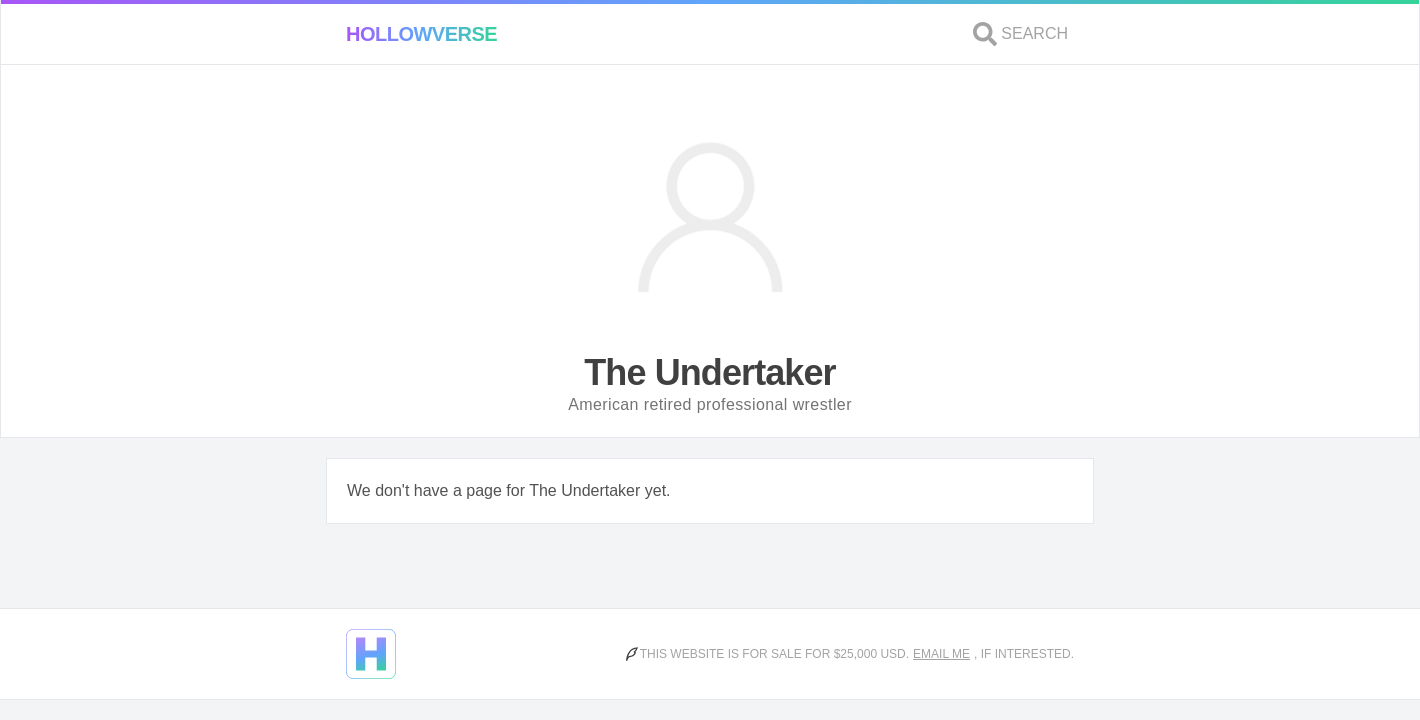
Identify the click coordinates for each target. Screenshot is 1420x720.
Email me (941, 654)
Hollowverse (421, 34)
